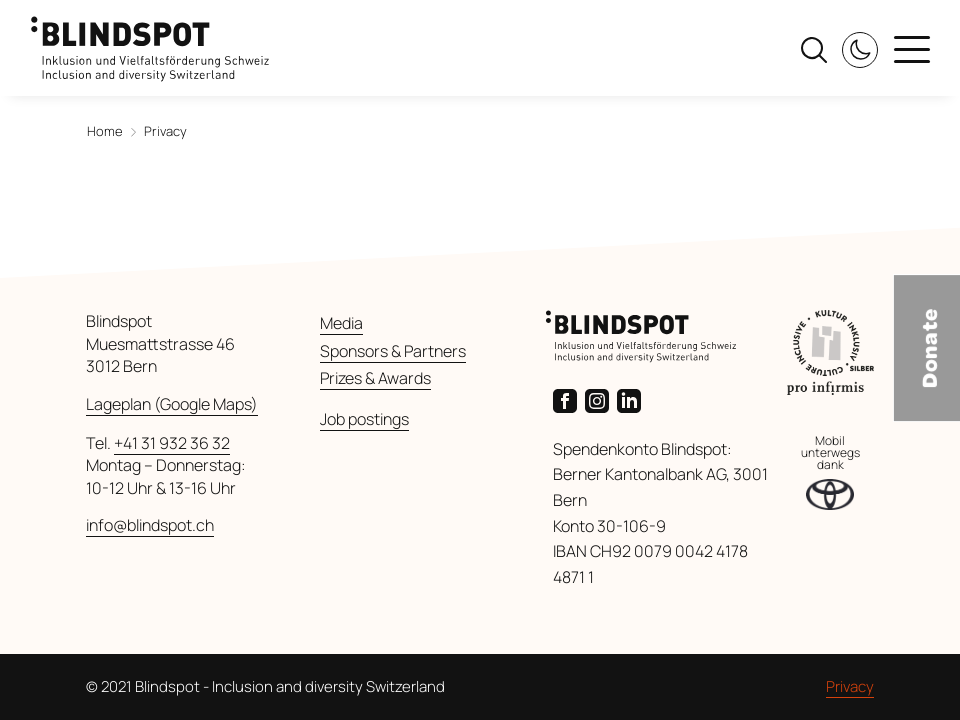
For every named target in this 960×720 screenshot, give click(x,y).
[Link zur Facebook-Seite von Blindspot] (569, 399)
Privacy (850, 686)
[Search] (814, 48)
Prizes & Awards (375, 378)
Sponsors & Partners (393, 351)
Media (341, 323)
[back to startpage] (150, 39)
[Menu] (912, 52)
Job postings (364, 419)
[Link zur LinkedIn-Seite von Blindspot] (633, 399)
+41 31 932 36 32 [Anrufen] (172, 443)
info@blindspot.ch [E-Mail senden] (150, 525)
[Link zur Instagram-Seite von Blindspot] (601, 399)
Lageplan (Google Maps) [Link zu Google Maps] (172, 404)
